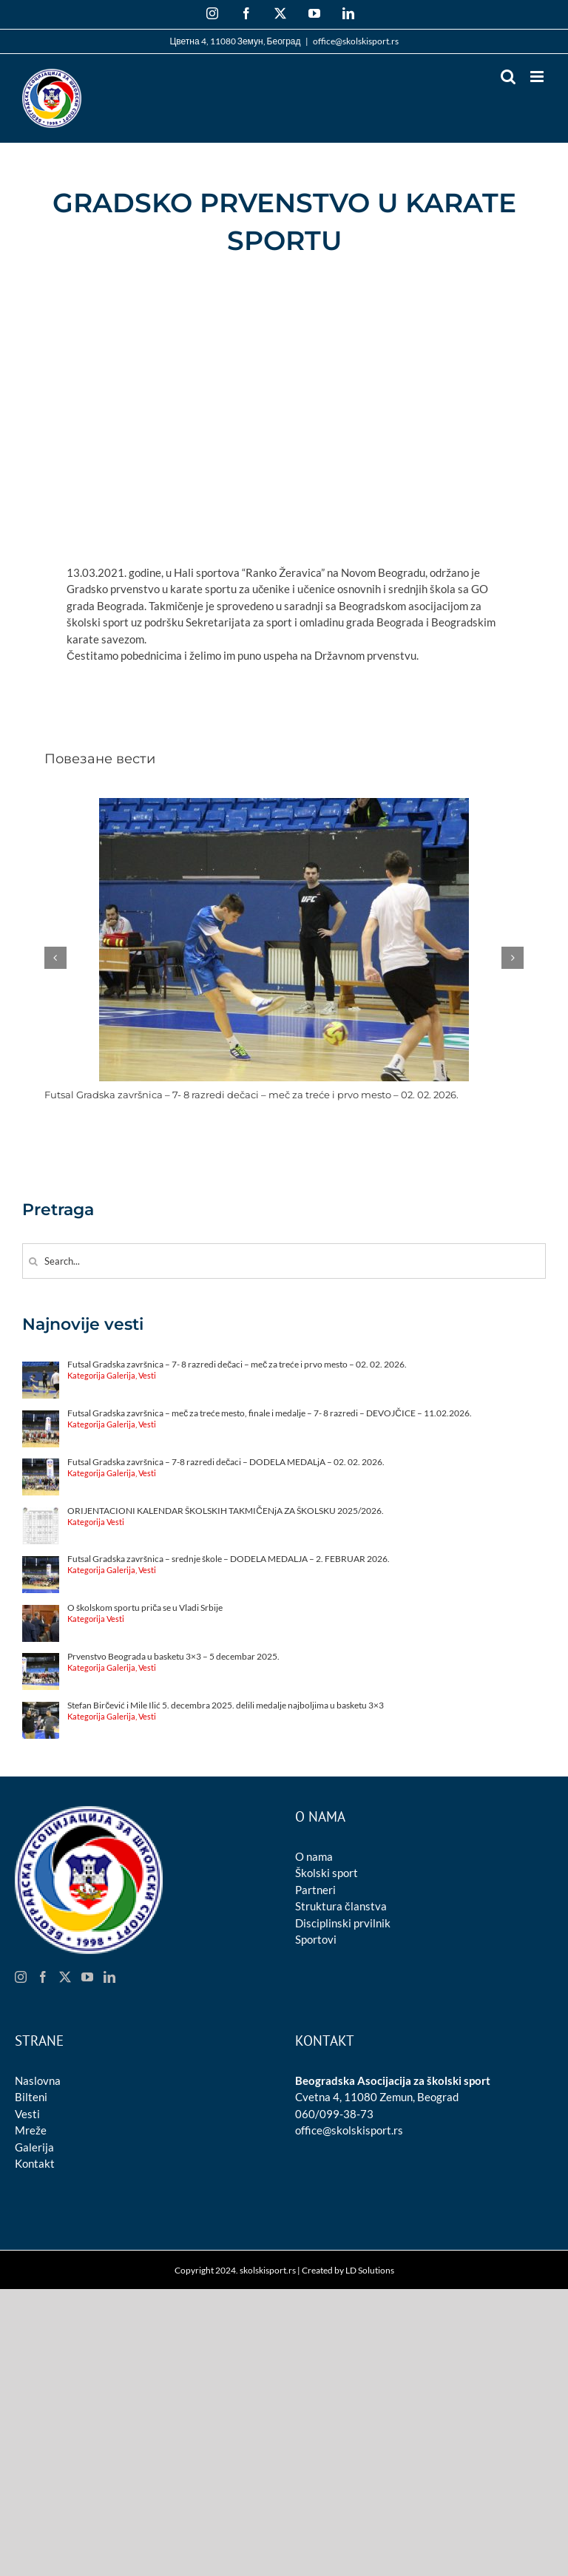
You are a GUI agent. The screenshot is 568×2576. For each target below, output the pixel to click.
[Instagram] (21, 1977)
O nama (314, 1856)
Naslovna (38, 2080)
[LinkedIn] (109, 1977)
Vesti (27, 2113)
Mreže (31, 2130)
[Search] (33, 1261)
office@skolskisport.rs (356, 41)
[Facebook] (43, 1977)
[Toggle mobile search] (508, 76)
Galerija (34, 2147)
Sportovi (316, 1939)
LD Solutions (369, 2270)
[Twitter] (65, 1977)
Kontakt (35, 2163)
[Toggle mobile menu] (538, 76)
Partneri (315, 1889)
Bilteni (31, 2096)
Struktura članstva (341, 1906)
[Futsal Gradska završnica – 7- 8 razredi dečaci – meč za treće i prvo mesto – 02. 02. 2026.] (284, 804)
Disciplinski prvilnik (342, 1923)
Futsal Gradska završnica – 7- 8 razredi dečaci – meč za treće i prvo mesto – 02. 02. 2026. (251, 1095)
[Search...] (284, 1261)
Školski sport (326, 1872)
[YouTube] (87, 1977)
